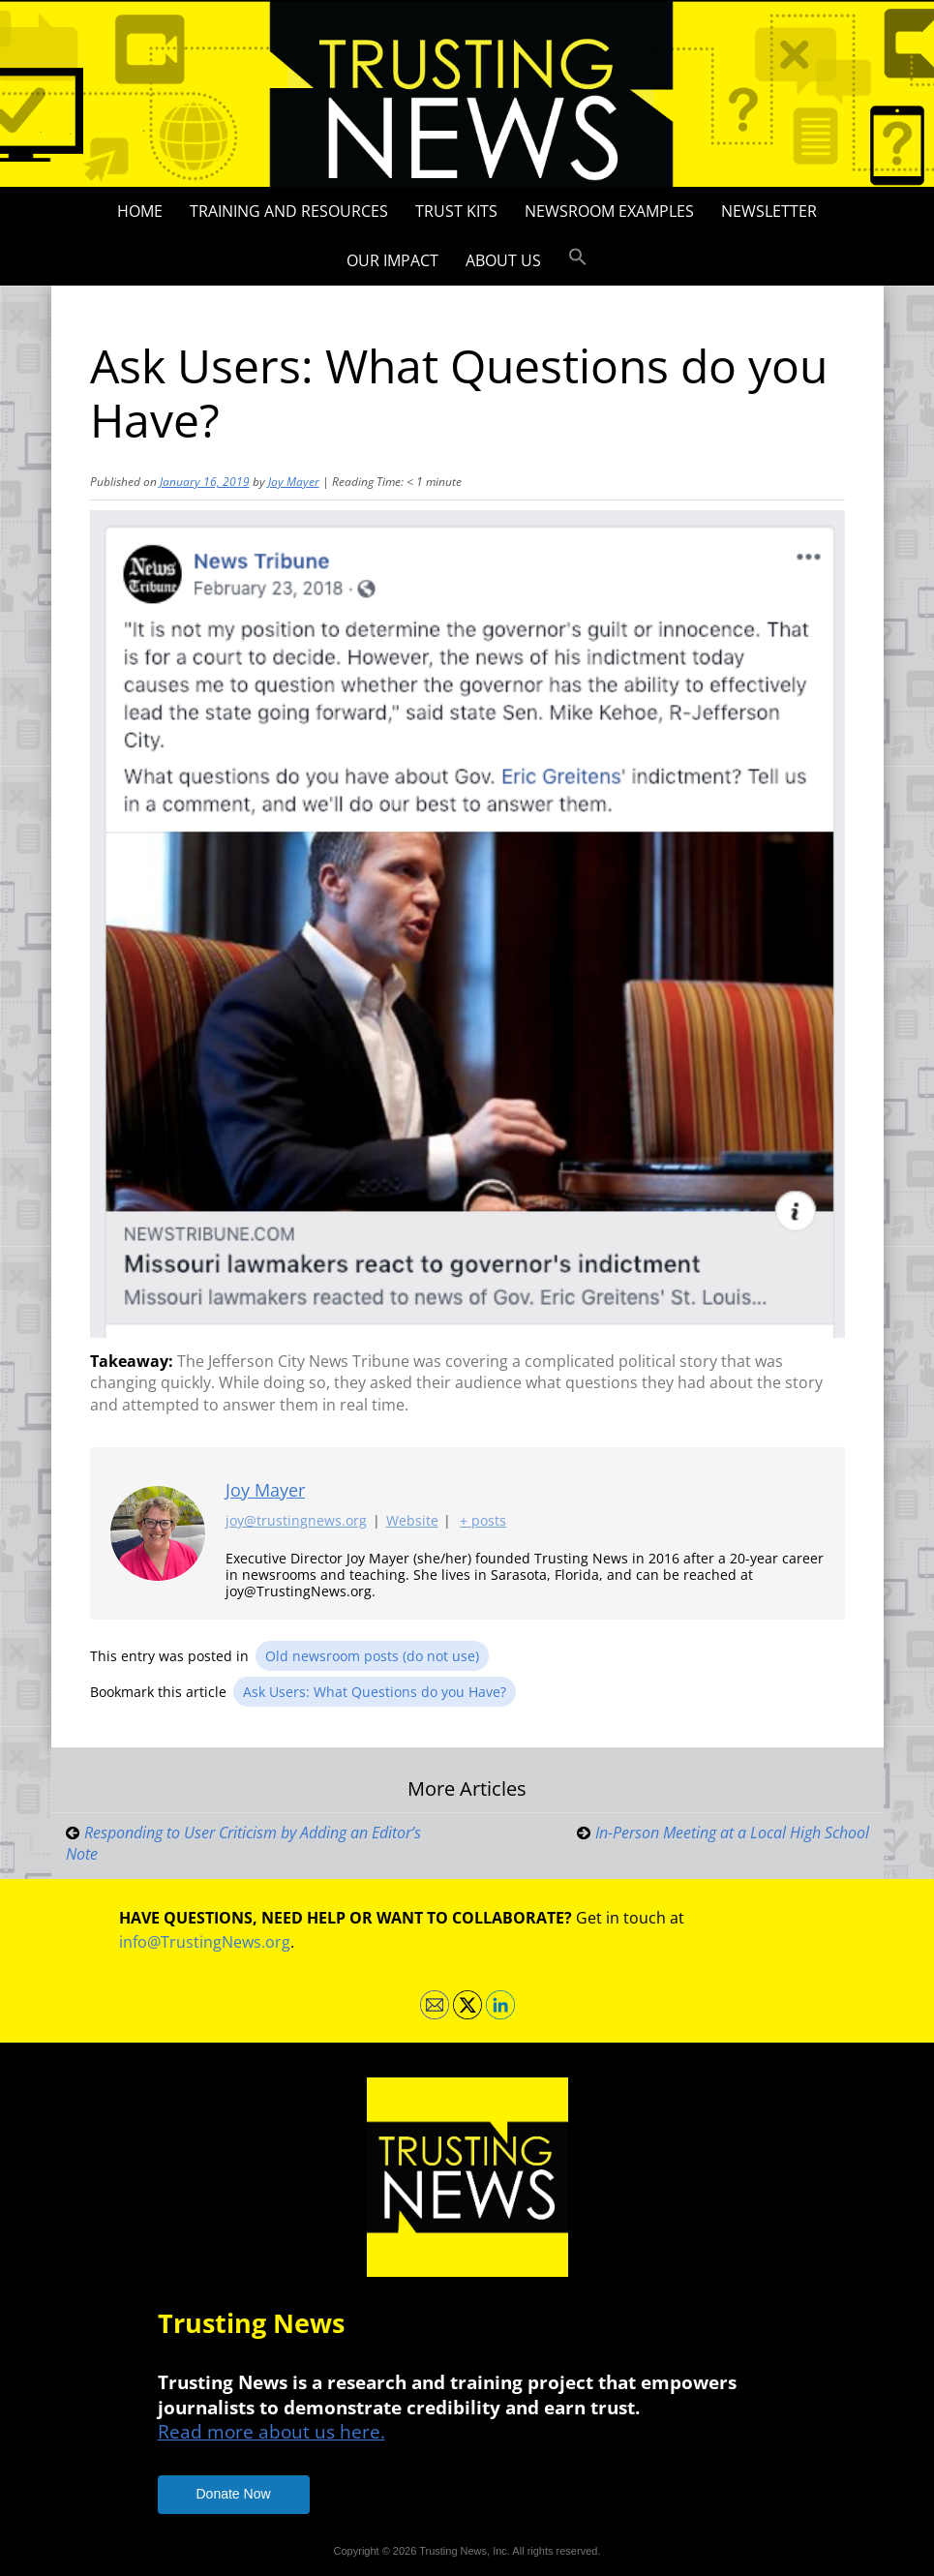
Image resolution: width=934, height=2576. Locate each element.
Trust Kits (456, 211)
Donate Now (233, 2493)
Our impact (392, 260)
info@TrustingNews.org (204, 1942)
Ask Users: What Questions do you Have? (374, 1691)
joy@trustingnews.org (296, 1521)
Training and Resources (289, 211)
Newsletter (769, 211)
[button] (578, 257)
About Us (503, 260)
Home (140, 211)
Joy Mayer (293, 481)
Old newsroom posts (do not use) (372, 1656)
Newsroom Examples (609, 211)
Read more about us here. (271, 2431)
